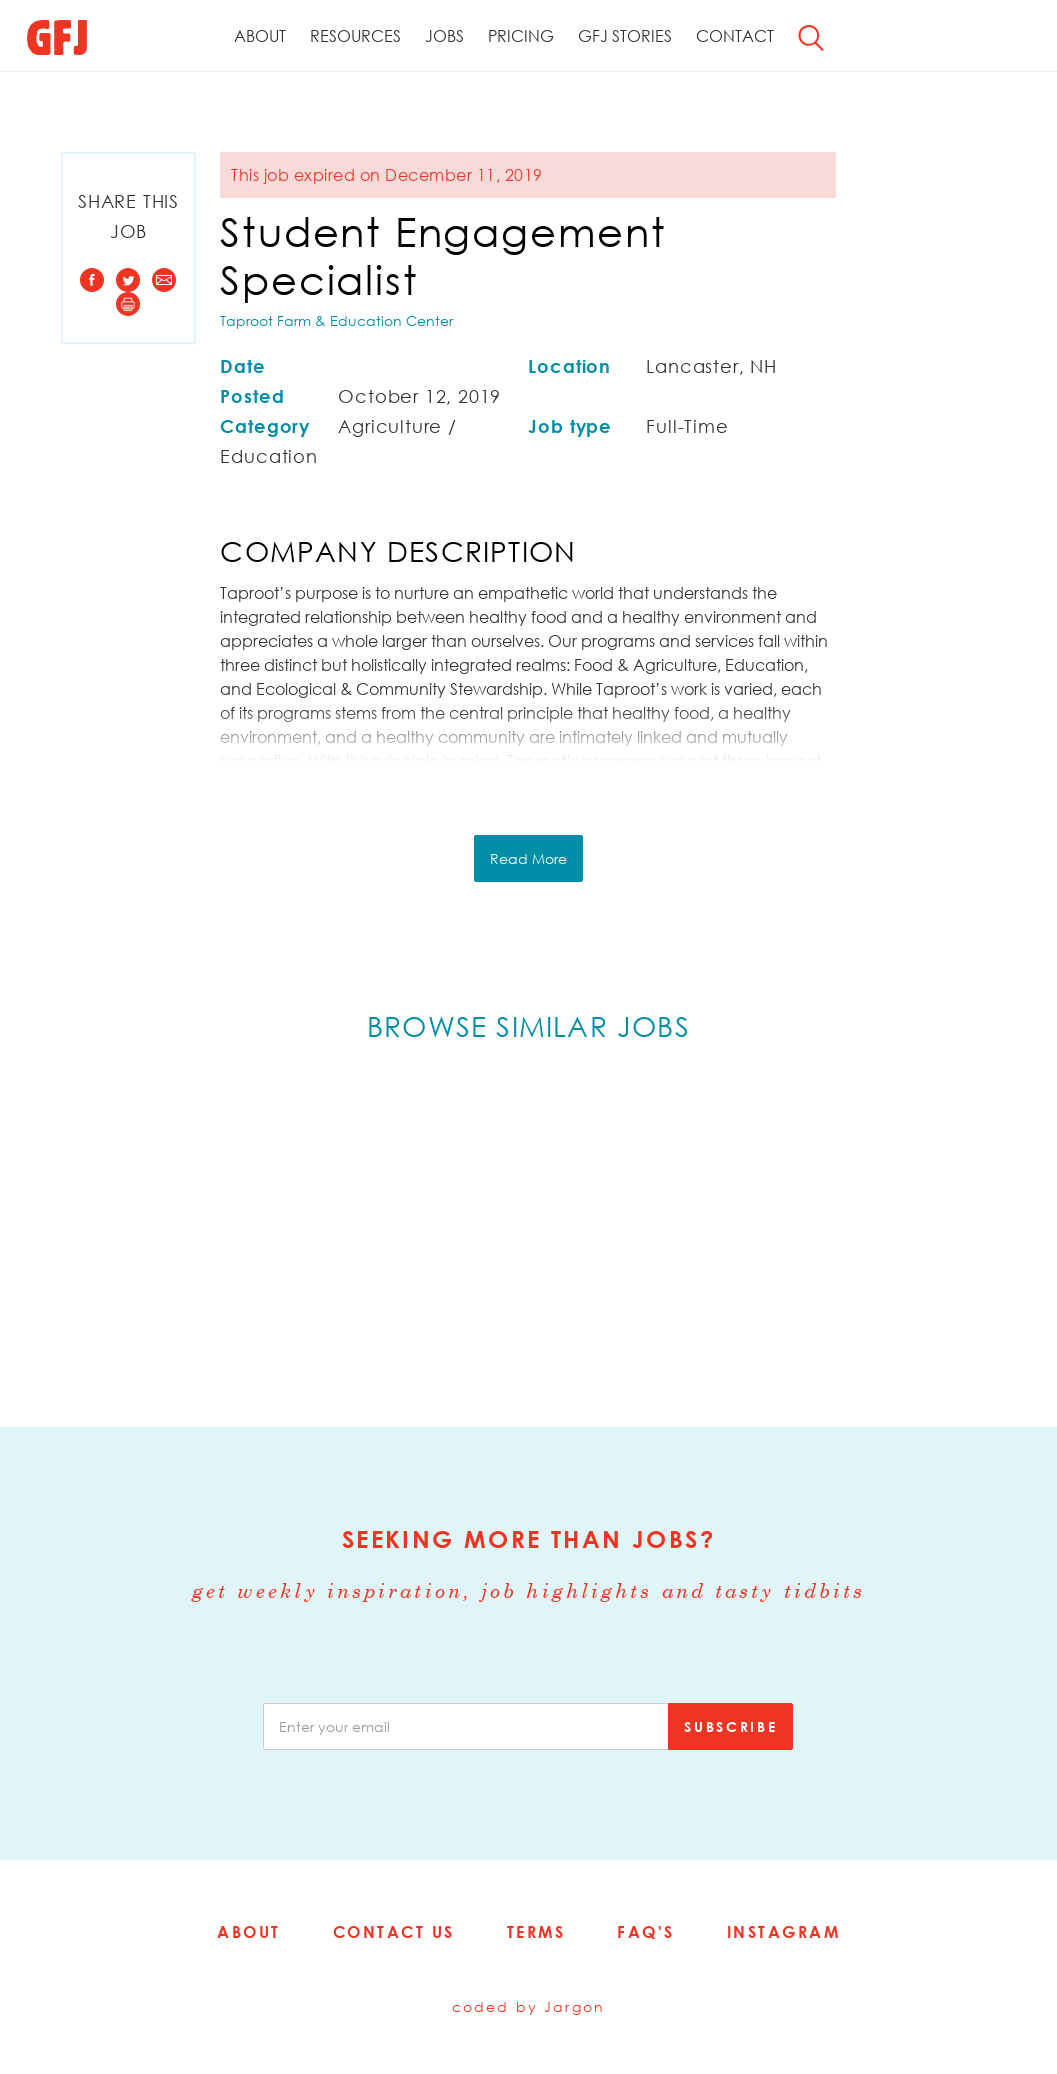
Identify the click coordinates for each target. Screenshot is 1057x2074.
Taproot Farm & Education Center (336, 320)
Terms (536, 1932)
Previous (79, 1231)
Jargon (574, 2006)
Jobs (444, 36)
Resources (355, 36)
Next (977, 1231)
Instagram (784, 1932)
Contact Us (394, 1932)
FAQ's (646, 1932)
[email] (466, 1726)
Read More (528, 858)
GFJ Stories (625, 36)
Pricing (521, 36)
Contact (735, 36)
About (260, 36)
